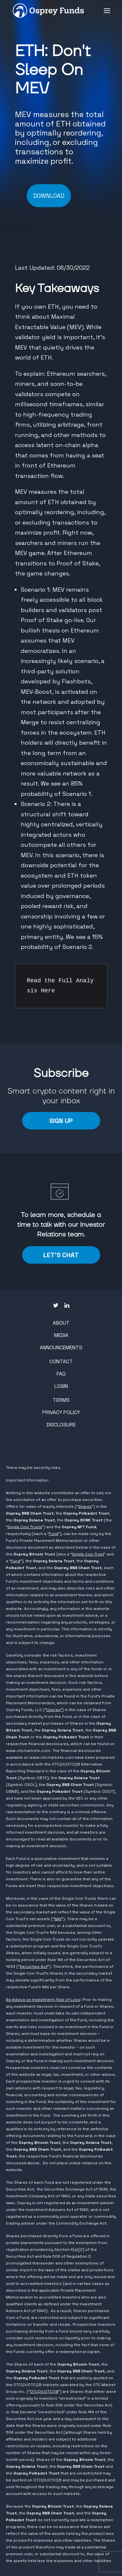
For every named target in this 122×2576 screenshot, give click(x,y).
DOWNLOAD (48, 195)
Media (61, 1335)
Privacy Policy (61, 1412)
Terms (61, 1400)
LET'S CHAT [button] (61, 1255)
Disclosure (61, 1424)
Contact (61, 1361)
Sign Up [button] (61, 1121)
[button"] (56, 1305)
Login (61, 1386)
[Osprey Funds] (48, 10)
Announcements (61, 1347)
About (61, 1322)
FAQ (61, 1373)
